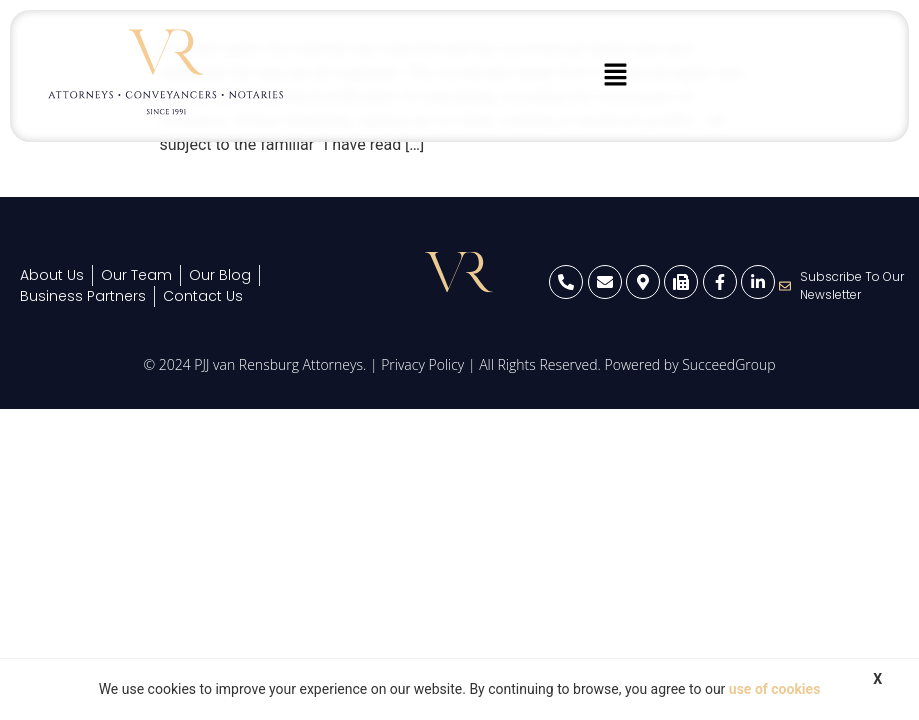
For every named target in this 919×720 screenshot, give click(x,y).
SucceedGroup (728, 364)
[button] (615, 76)
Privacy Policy (422, 364)
